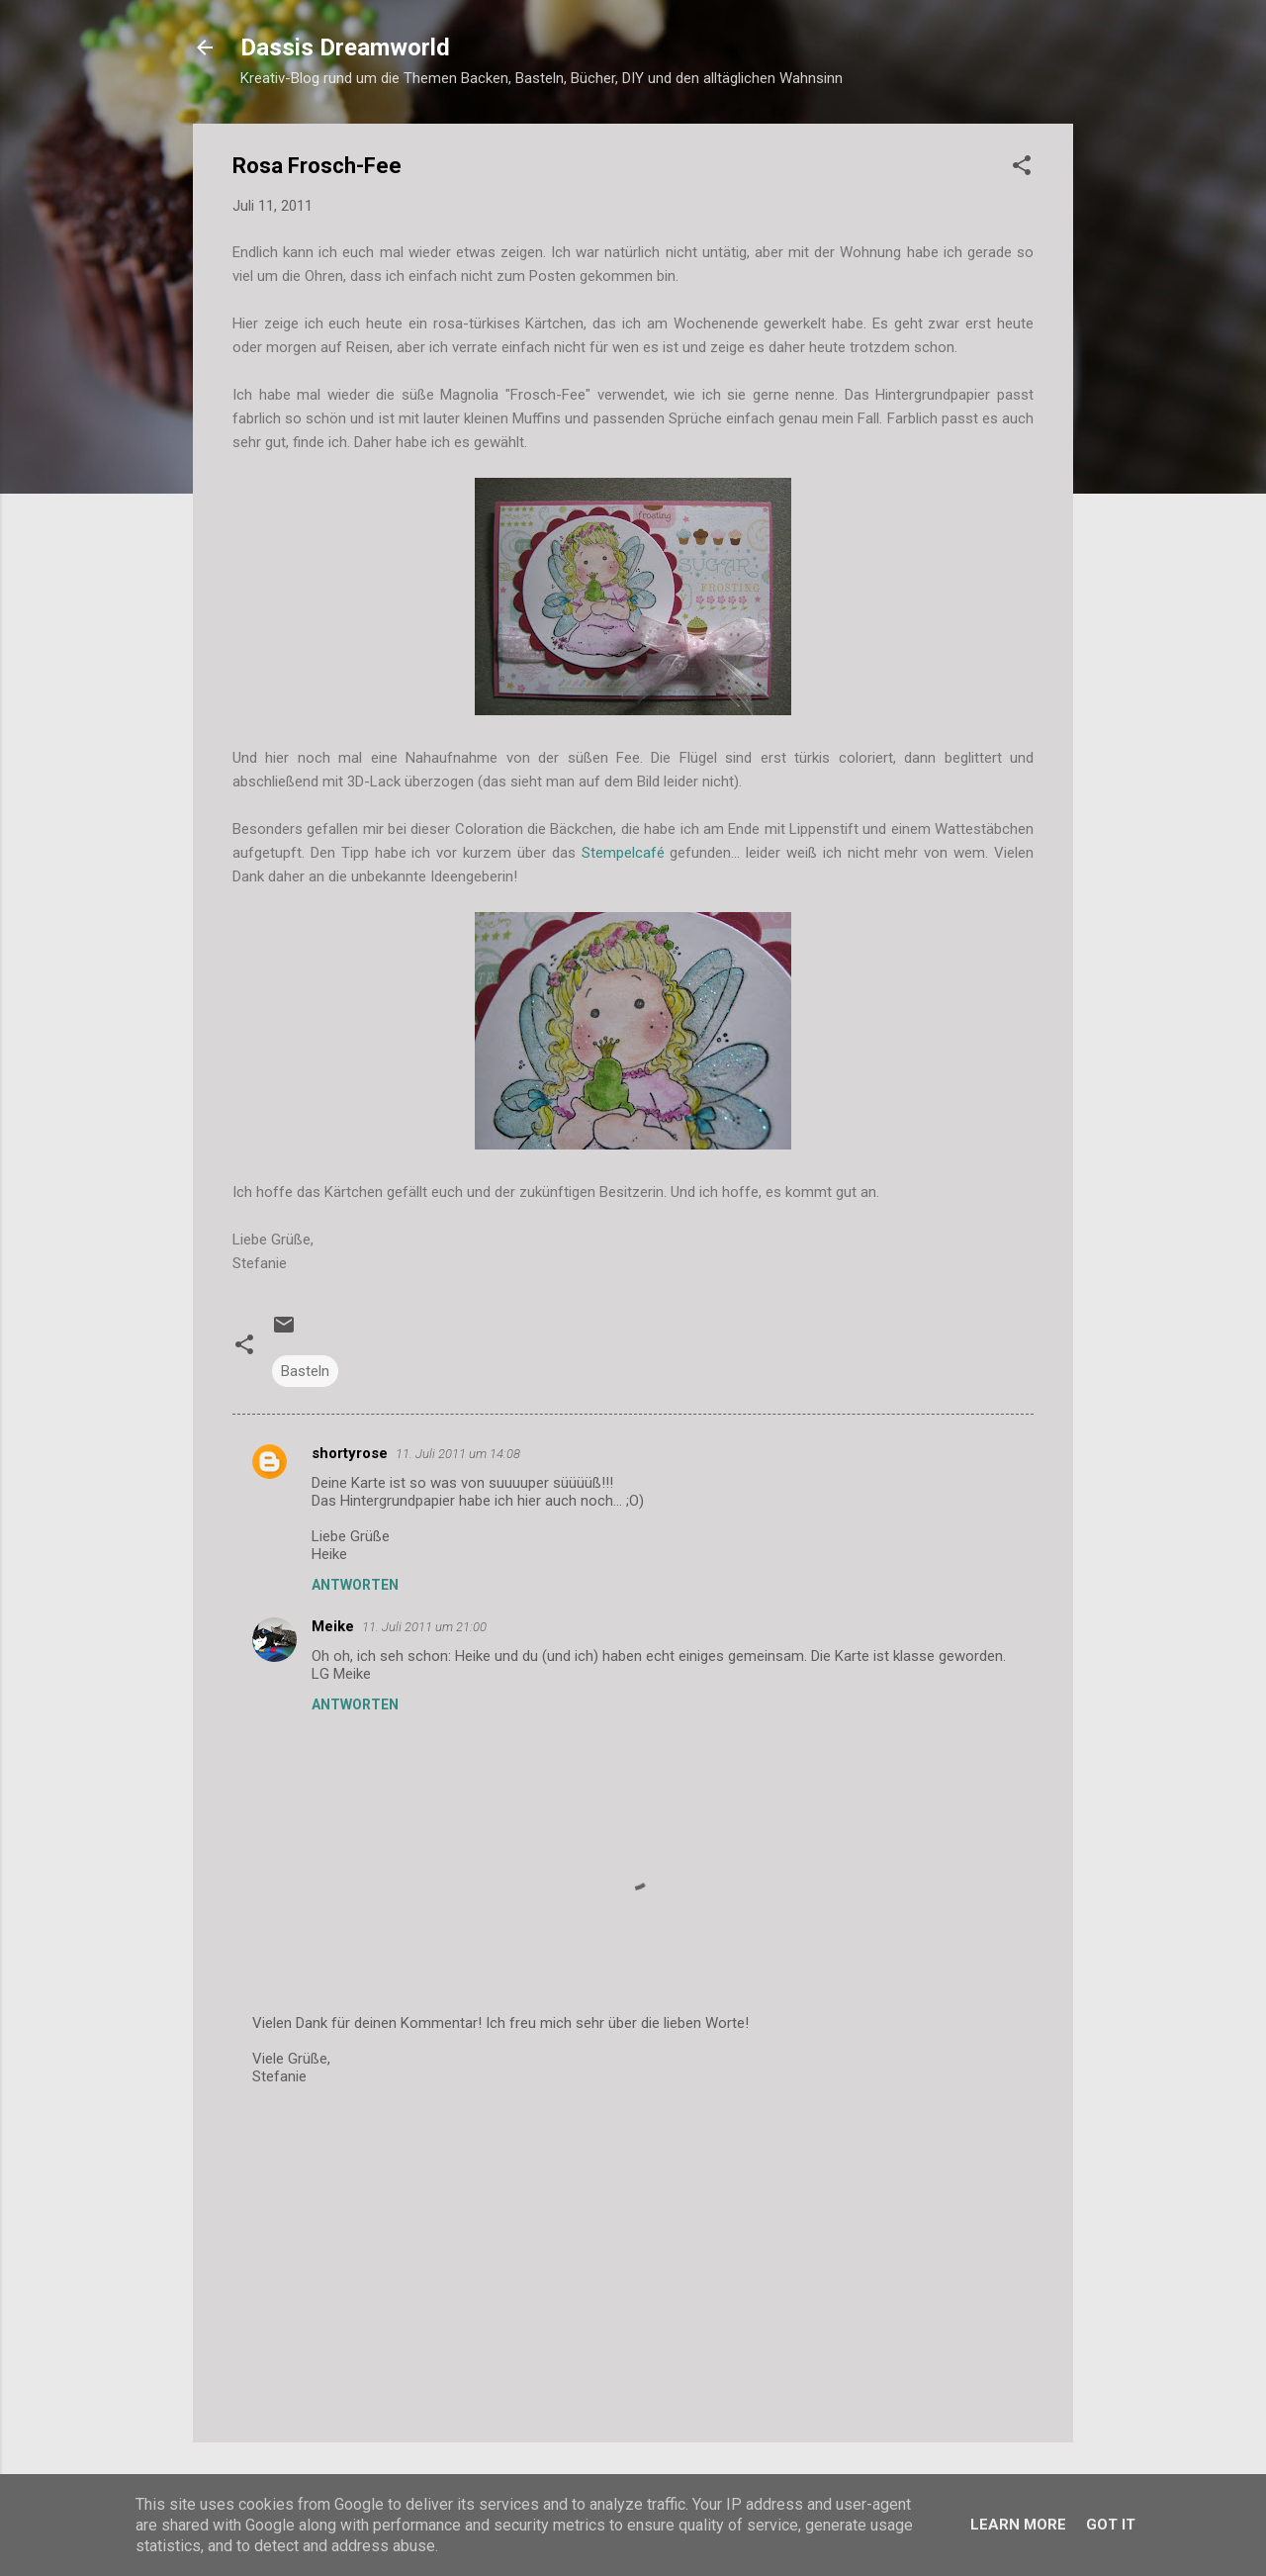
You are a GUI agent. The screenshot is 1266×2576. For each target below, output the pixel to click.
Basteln (305, 1371)
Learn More (1018, 2524)
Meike (333, 1626)
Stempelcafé (623, 853)
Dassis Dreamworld (345, 47)
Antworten (355, 1585)
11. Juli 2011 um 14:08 (458, 1453)
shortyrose (350, 1453)
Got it (1110, 2524)
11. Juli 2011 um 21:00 (424, 1626)
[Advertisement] (633, 2258)
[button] (1022, 168)
